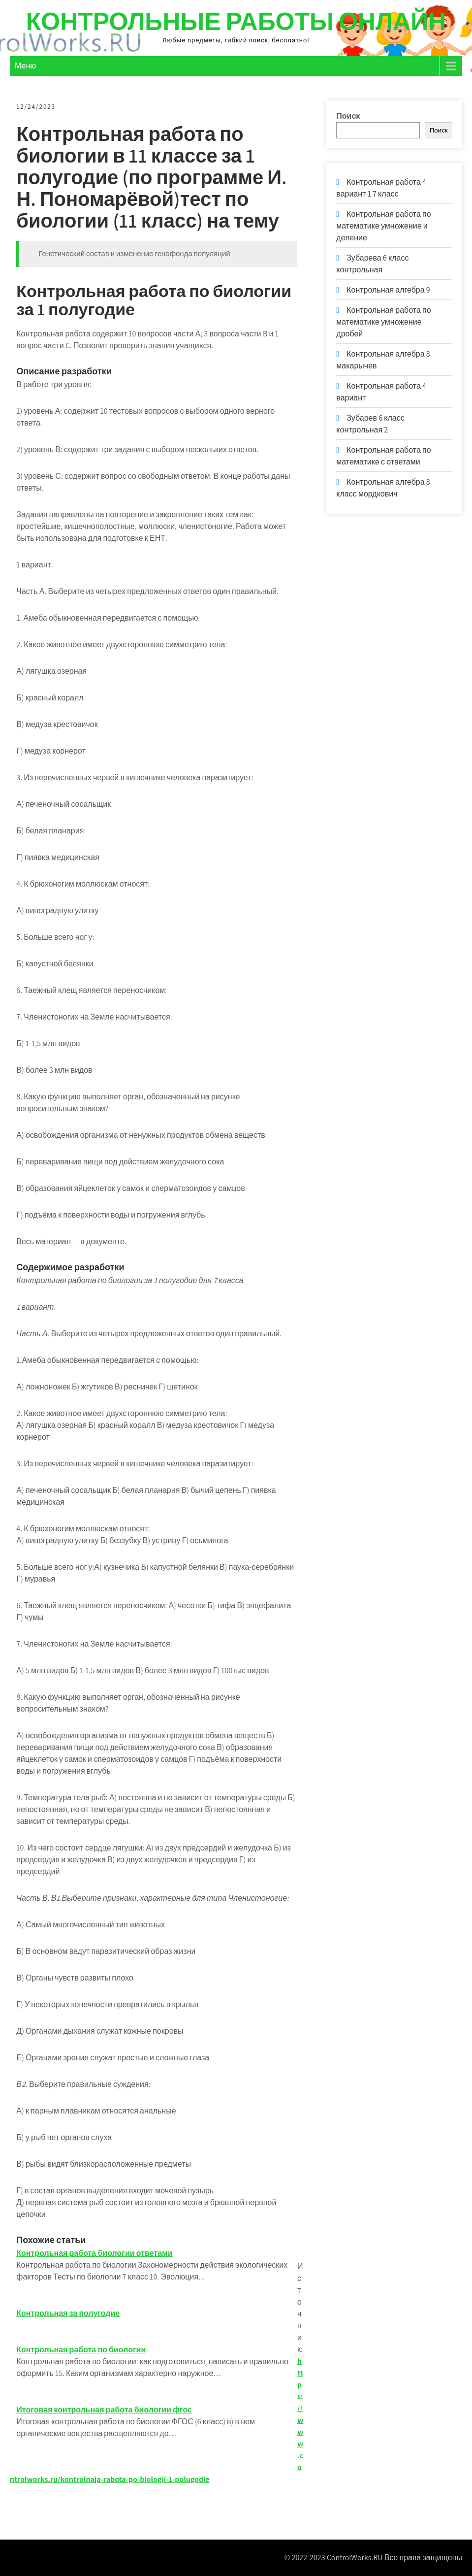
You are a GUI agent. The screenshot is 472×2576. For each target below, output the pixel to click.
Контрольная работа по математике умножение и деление (383, 226)
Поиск (348, 116)
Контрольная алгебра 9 (388, 290)
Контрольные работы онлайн (236, 21)
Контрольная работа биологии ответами (95, 2253)
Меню (25, 66)
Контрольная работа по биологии (82, 2350)
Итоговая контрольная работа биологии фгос (105, 2410)
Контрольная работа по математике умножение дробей (383, 322)
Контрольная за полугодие (69, 2313)
